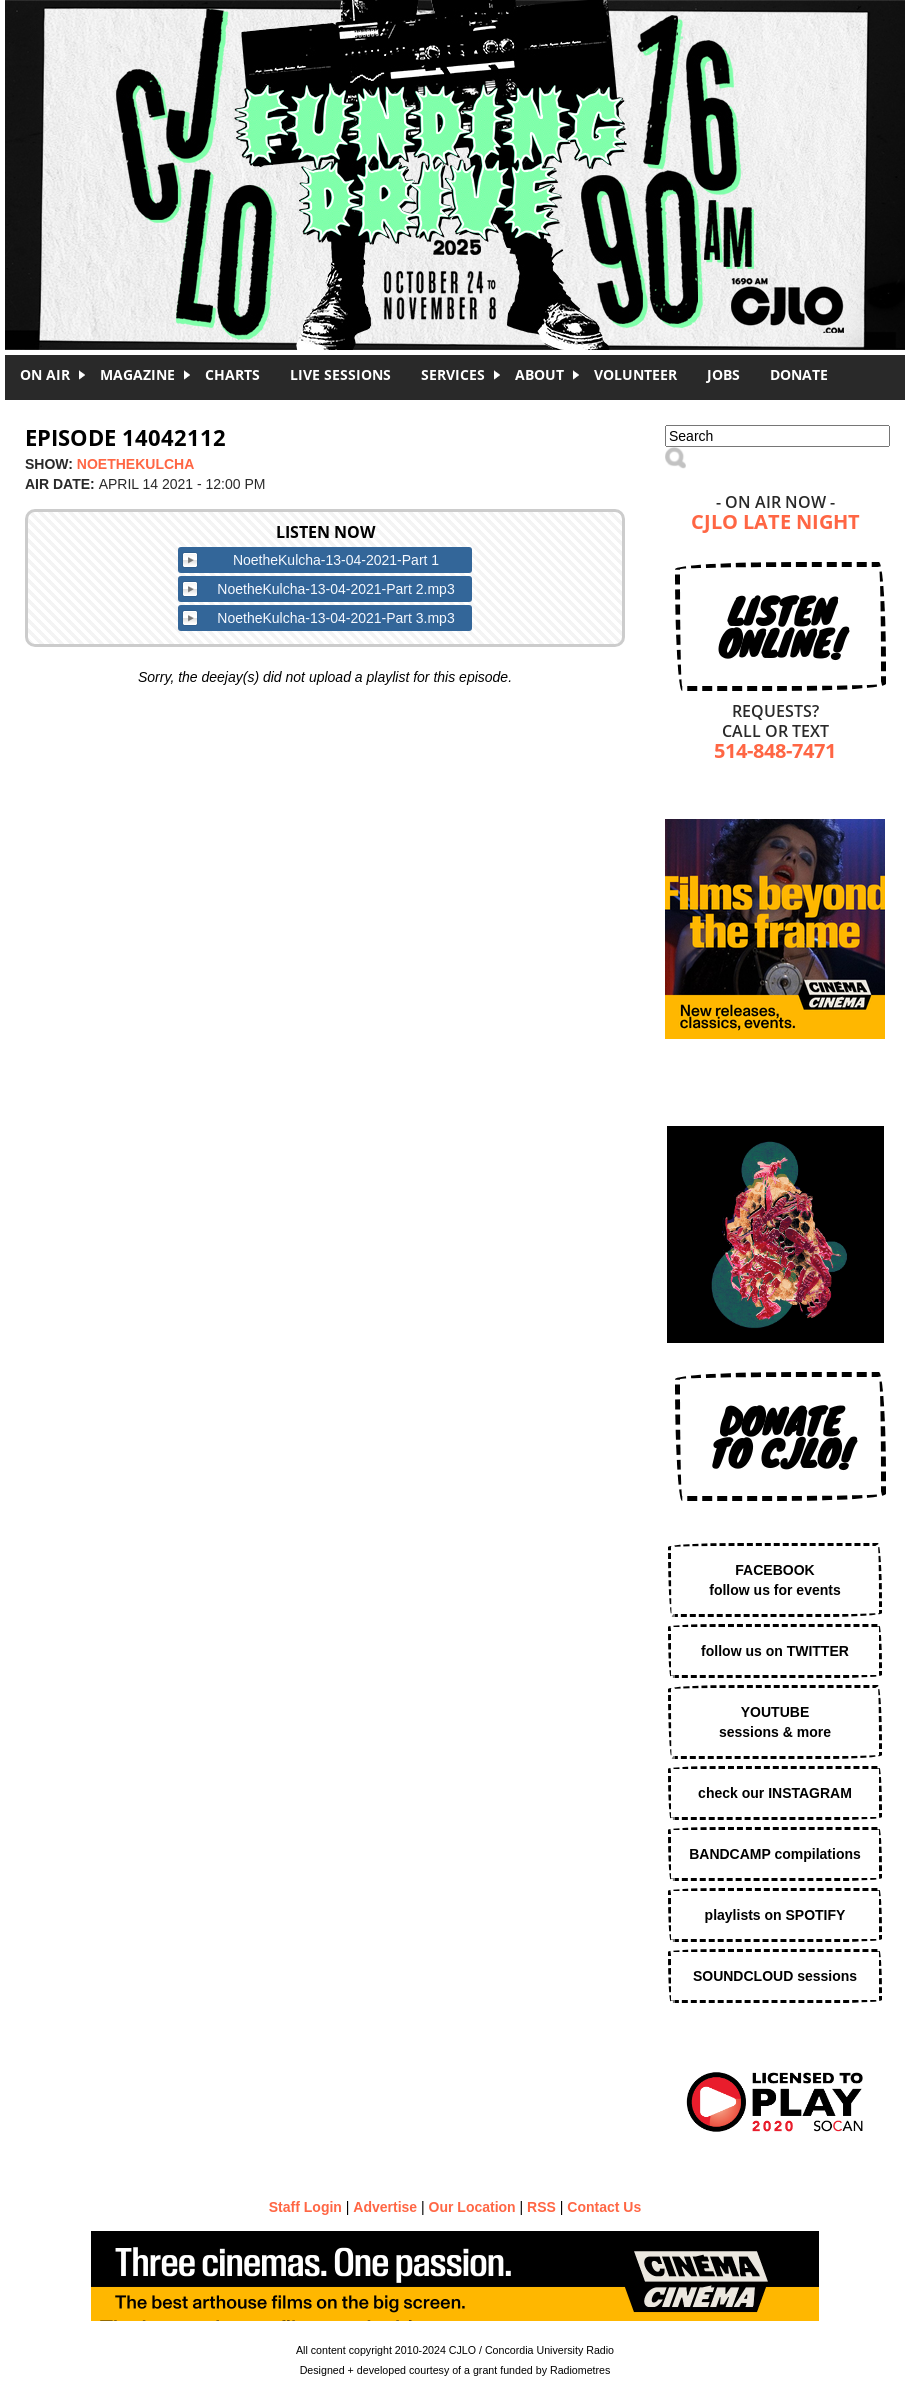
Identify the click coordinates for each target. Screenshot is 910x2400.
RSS (541, 2207)
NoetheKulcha (135, 464)
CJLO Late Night (775, 523)
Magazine (137, 374)
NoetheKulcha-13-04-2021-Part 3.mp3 (335, 618)
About (539, 374)
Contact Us (604, 2207)
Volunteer (635, 374)
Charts (232, 374)
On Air (45, 374)
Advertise (385, 2207)
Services (453, 374)
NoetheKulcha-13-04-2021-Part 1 (336, 560)
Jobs (723, 374)
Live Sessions (340, 374)
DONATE (799, 374)
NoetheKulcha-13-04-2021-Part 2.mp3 (335, 589)
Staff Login (305, 2207)
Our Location (472, 2207)
